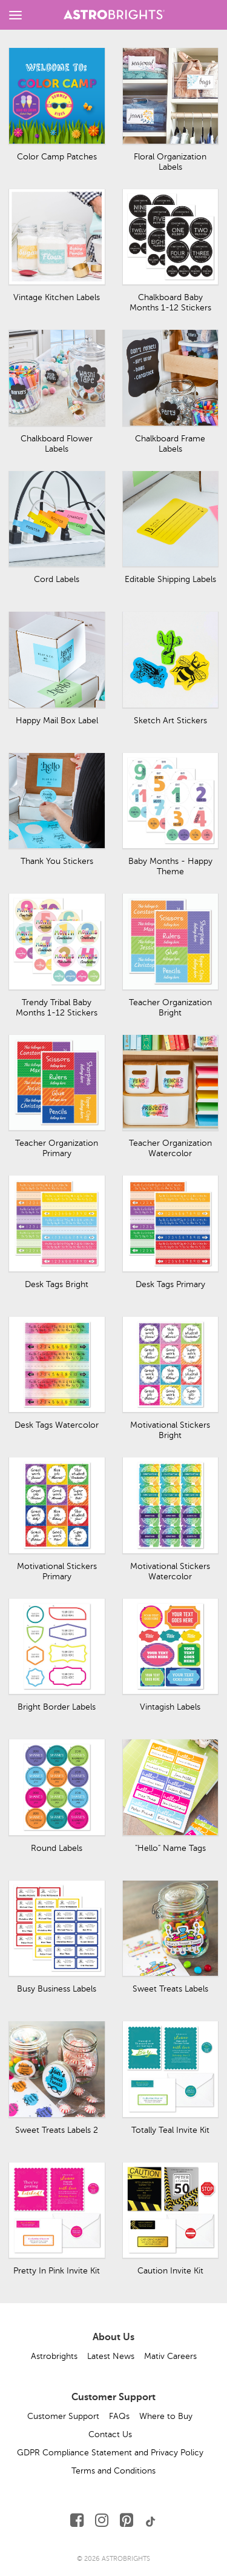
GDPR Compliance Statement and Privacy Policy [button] (110, 2452)
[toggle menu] (15, 14)
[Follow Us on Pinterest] (126, 2520)
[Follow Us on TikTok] (151, 2520)
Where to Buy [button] (165, 2416)
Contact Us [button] (110, 2434)
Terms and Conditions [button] (113, 2470)
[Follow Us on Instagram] (101, 2520)
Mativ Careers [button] (170, 2356)
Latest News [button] (110, 2356)
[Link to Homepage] (114, 12)
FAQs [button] (119, 2416)
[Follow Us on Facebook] (77, 2520)
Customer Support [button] (63, 2416)
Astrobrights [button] (54, 2356)
